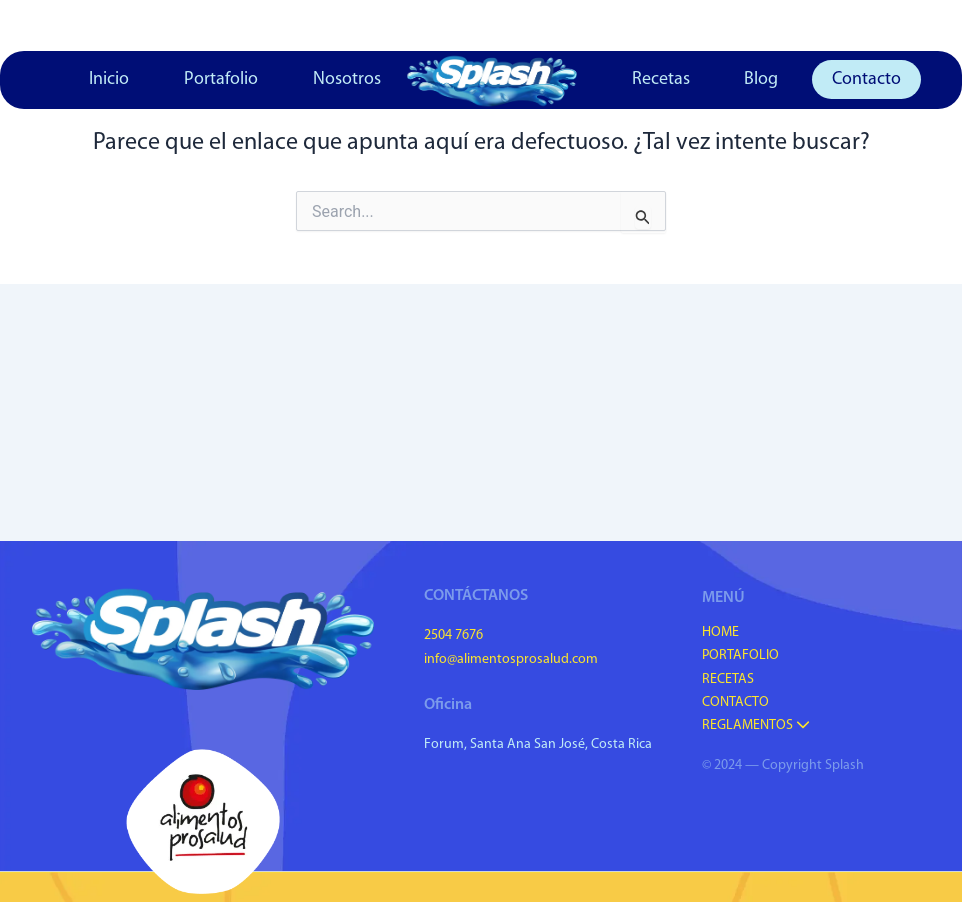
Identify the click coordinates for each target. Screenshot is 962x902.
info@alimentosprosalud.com (511, 659)
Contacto (866, 79)
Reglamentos (756, 725)
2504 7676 (453, 635)
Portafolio (221, 79)
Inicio (109, 79)
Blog (761, 79)
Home (720, 632)
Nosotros (347, 79)
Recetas (661, 79)
